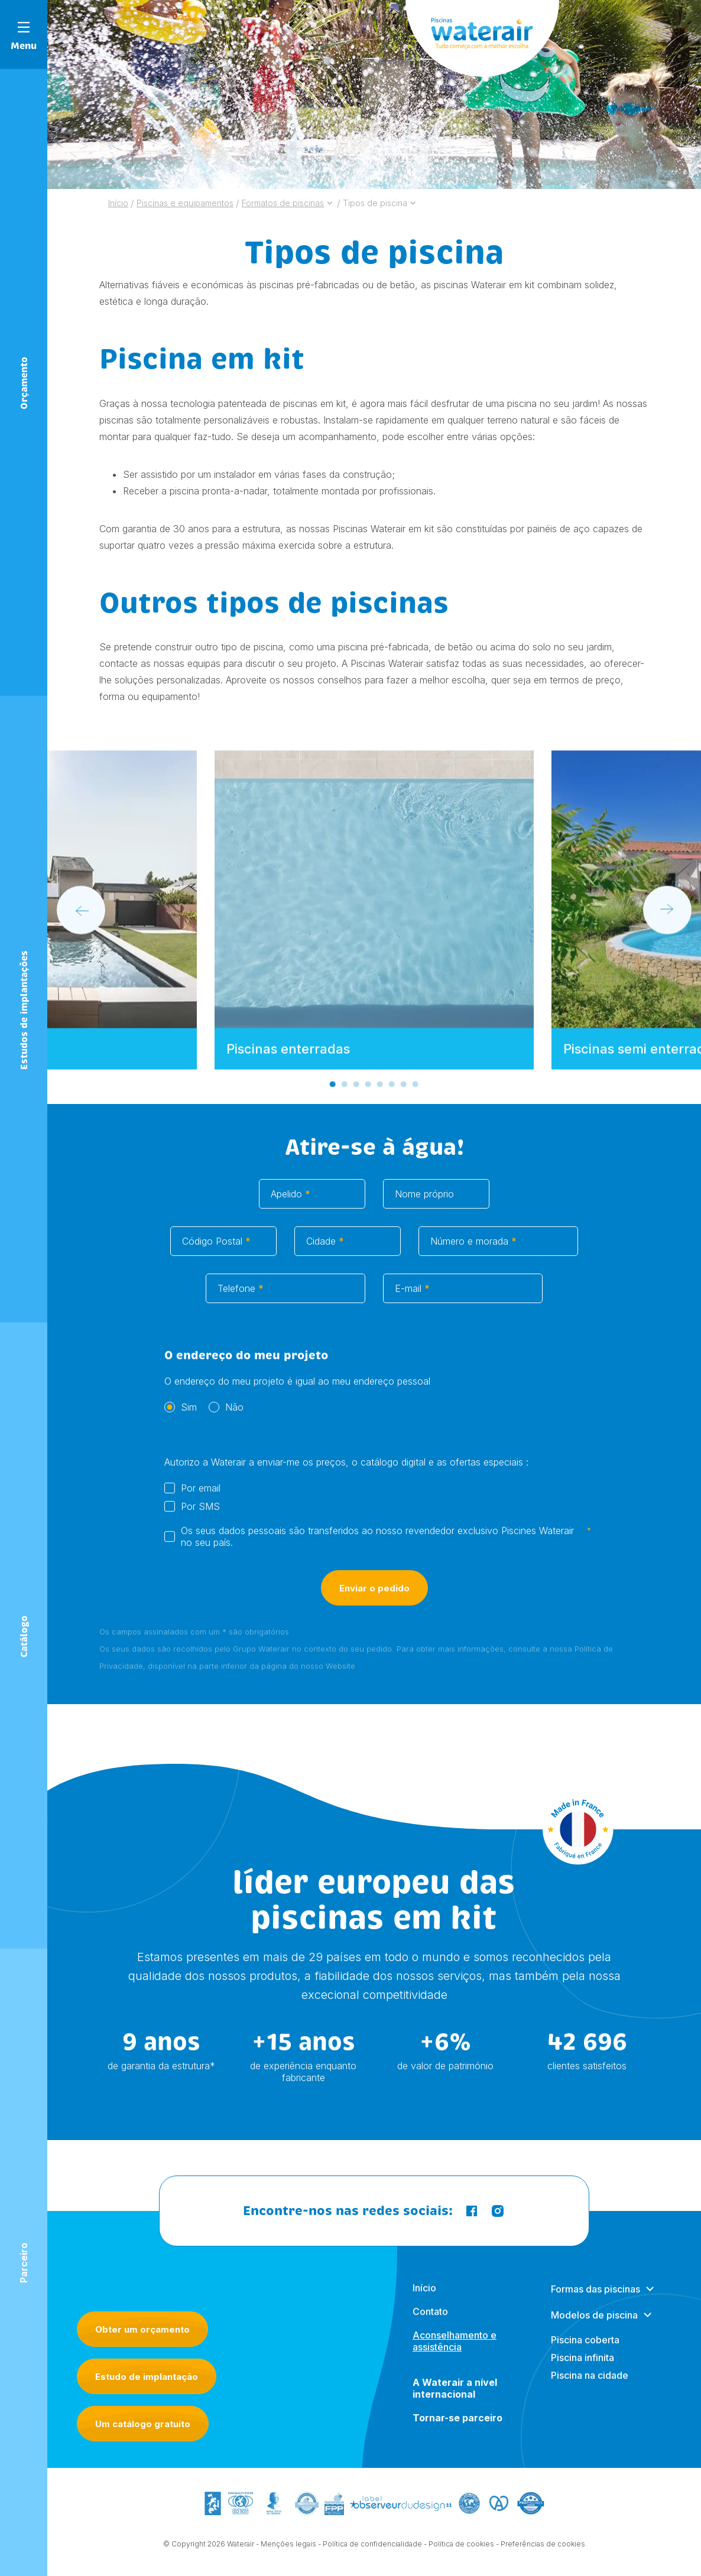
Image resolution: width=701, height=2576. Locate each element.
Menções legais (288, 2555)
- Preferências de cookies (540, 2555)
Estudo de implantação (146, 2376)
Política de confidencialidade (372, 2555)
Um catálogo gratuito (142, 2424)
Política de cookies (461, 2555)
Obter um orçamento (142, 2329)
